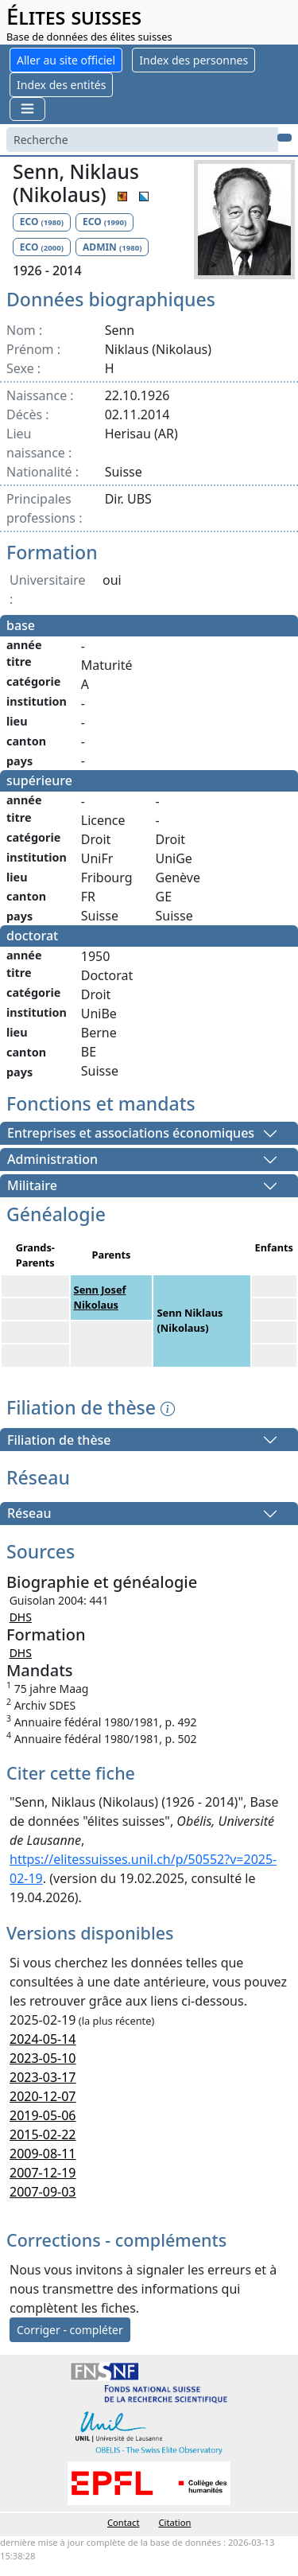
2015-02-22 (43, 2134)
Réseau (29, 1514)
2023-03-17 (43, 2077)
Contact (123, 2522)
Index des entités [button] (61, 84)
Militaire (32, 1186)
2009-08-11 (43, 2153)
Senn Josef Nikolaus (100, 1297)
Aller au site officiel (66, 60)
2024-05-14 (43, 2039)
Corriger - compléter (70, 2329)
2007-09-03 (43, 2191)
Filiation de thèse (59, 1440)
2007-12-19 (43, 2172)
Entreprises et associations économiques (130, 1134)
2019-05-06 (43, 2115)
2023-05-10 (43, 2058)
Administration (52, 1160)
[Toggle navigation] (27, 108)
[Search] (142, 139)
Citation (175, 2522)
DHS (21, 1617)
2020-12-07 (43, 2096)
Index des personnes (193, 60)
